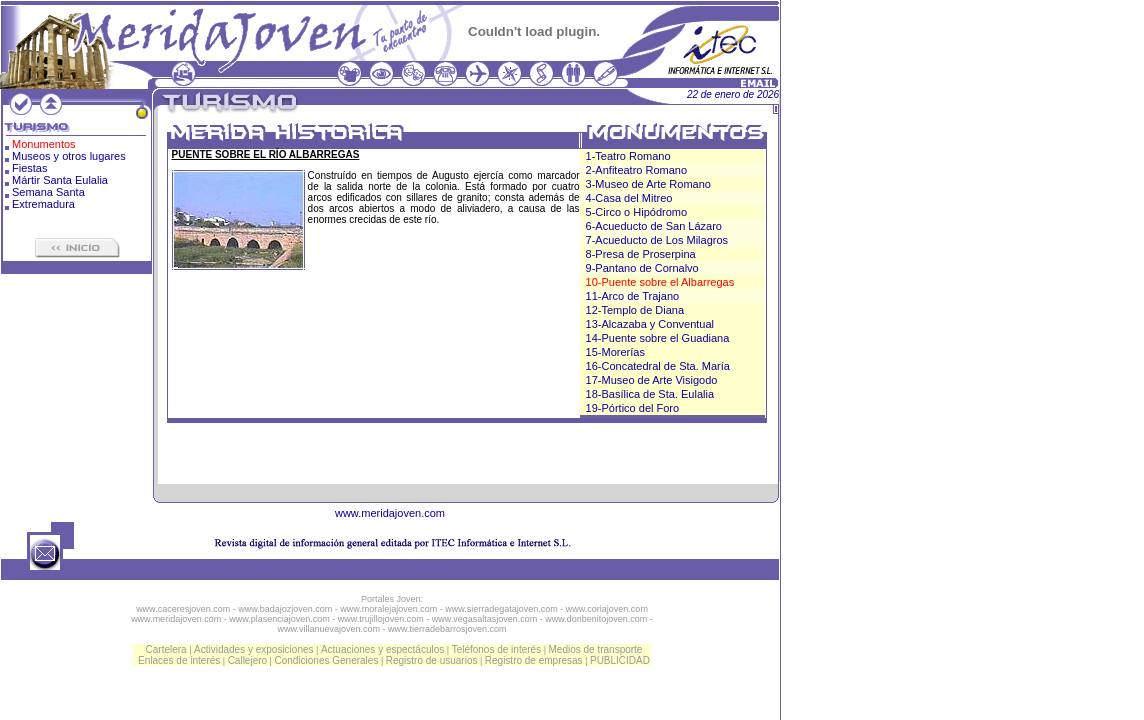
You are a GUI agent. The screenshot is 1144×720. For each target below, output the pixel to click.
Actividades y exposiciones (254, 649)
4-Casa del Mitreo (629, 198)
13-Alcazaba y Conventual (650, 324)
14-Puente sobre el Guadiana (658, 338)
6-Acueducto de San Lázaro (654, 226)
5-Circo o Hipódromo (636, 212)
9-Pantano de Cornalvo (642, 268)
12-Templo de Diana (635, 310)
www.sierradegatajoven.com (501, 609)
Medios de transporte (595, 649)
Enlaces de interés (179, 660)
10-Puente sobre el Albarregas (660, 282)
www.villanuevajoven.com (328, 629)
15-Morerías (615, 352)
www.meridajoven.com (390, 513)
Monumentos (44, 144)
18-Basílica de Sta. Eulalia (650, 394)
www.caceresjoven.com (183, 609)
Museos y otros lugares (69, 156)
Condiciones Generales (326, 660)
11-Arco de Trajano (633, 296)
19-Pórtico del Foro (633, 408)
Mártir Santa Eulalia (60, 180)
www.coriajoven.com (607, 609)
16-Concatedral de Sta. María (658, 366)
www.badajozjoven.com (285, 609)
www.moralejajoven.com (388, 609)
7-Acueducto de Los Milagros (657, 240)
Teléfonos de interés (497, 649)
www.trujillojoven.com (381, 619)
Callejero (247, 660)
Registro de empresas (534, 660)
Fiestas (29, 168)
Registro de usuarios (432, 660)
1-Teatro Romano (628, 156)
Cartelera (166, 649)
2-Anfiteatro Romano (637, 170)
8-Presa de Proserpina (641, 254)
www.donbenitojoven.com (596, 619)
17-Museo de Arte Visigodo (652, 380)
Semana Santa (48, 192)
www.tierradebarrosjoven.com (447, 629)
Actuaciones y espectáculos (382, 649)
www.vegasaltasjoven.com (485, 619)
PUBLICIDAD (620, 660)
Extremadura (43, 204)
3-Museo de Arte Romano (648, 184)
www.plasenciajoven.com (279, 619)
